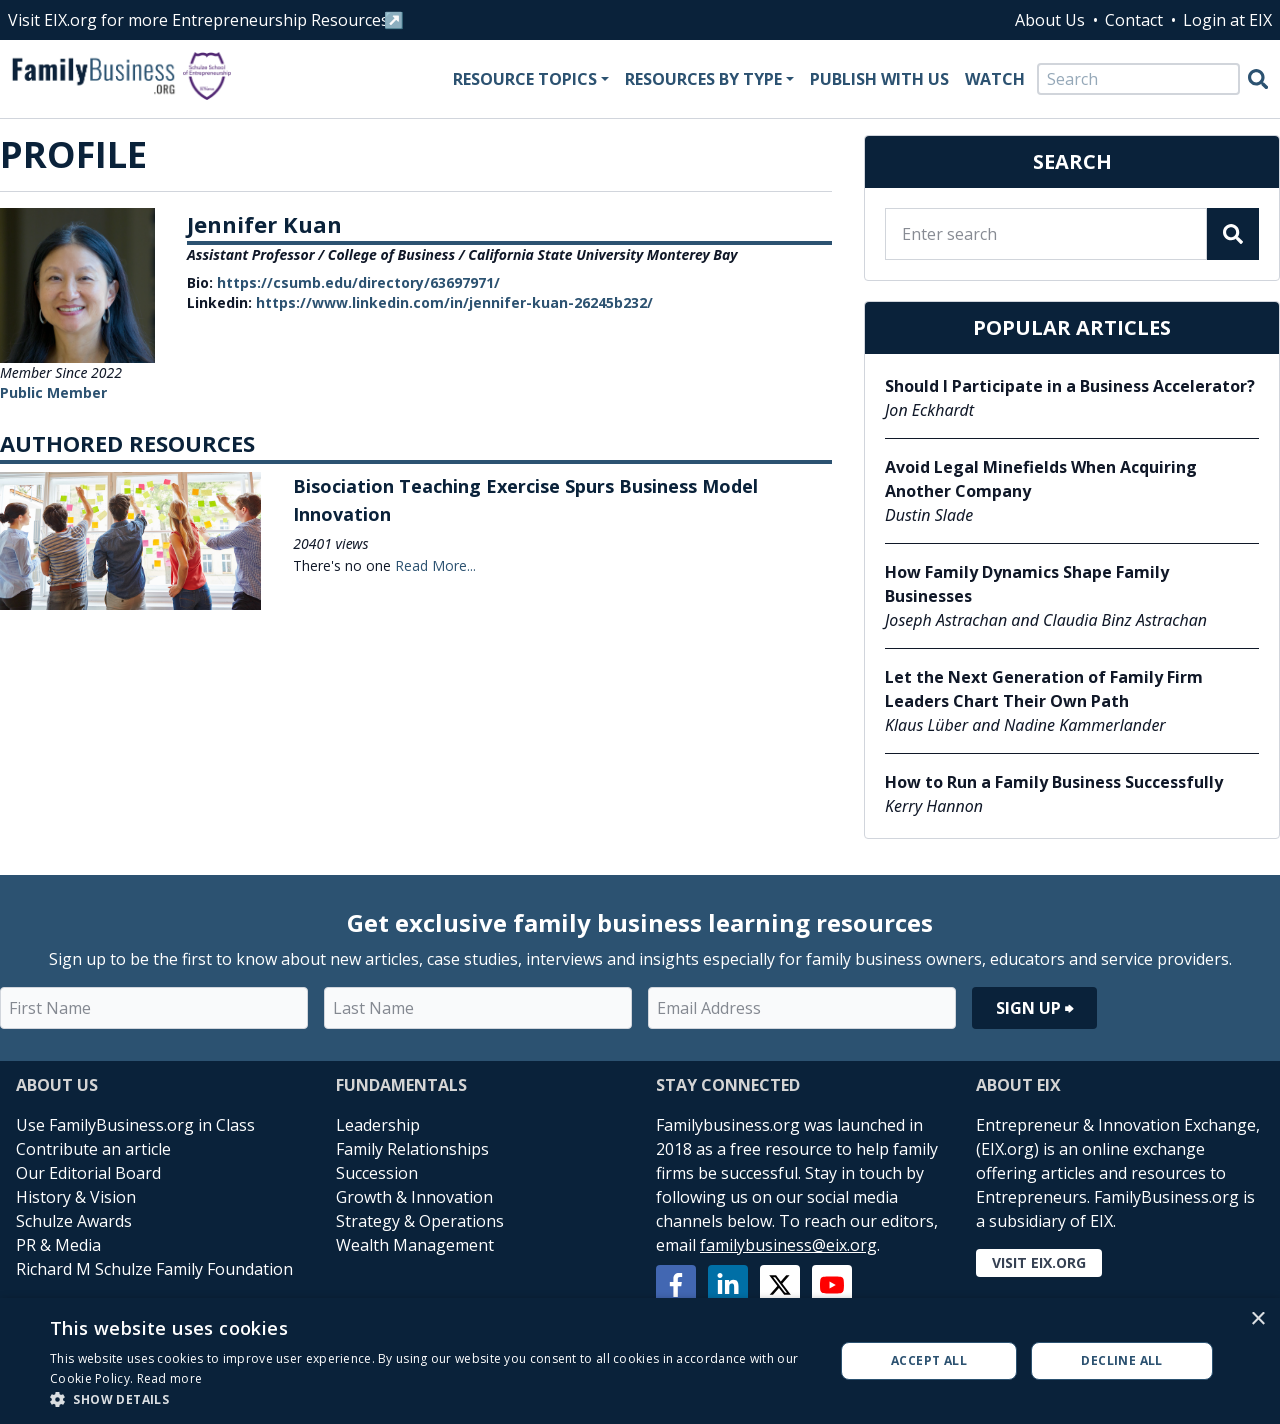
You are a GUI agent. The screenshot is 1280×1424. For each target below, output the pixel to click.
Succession (377, 1173)
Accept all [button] (929, 1360)
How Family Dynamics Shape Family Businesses (1027, 584)
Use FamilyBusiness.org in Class (135, 1125)
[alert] (640, 1361)
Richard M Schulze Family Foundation (154, 1269)
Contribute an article (93, 1149)
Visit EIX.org (1039, 1262)
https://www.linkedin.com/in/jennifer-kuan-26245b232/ (454, 302)
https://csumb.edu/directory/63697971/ (358, 282)
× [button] (1257, 1319)
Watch (995, 79)
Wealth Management (415, 1245)
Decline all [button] (1121, 1360)
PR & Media (58, 1245)
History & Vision (76, 1197)
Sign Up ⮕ (1034, 1008)
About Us (1050, 20)
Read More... (435, 565)
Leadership (378, 1125)
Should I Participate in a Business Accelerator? (1070, 386)
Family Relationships (412, 1149)
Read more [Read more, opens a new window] (170, 1378)
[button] (430, 1399)
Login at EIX (1227, 20)
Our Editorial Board (88, 1173)
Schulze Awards (74, 1221)
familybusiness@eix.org (788, 1245)
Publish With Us (879, 79)
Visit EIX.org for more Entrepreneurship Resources (198, 20)
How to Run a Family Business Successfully (1054, 782)
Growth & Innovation (414, 1197)
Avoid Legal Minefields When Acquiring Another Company (1041, 479)
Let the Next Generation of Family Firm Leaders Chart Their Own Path (1044, 689)
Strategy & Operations (420, 1221)
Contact (1134, 20)
